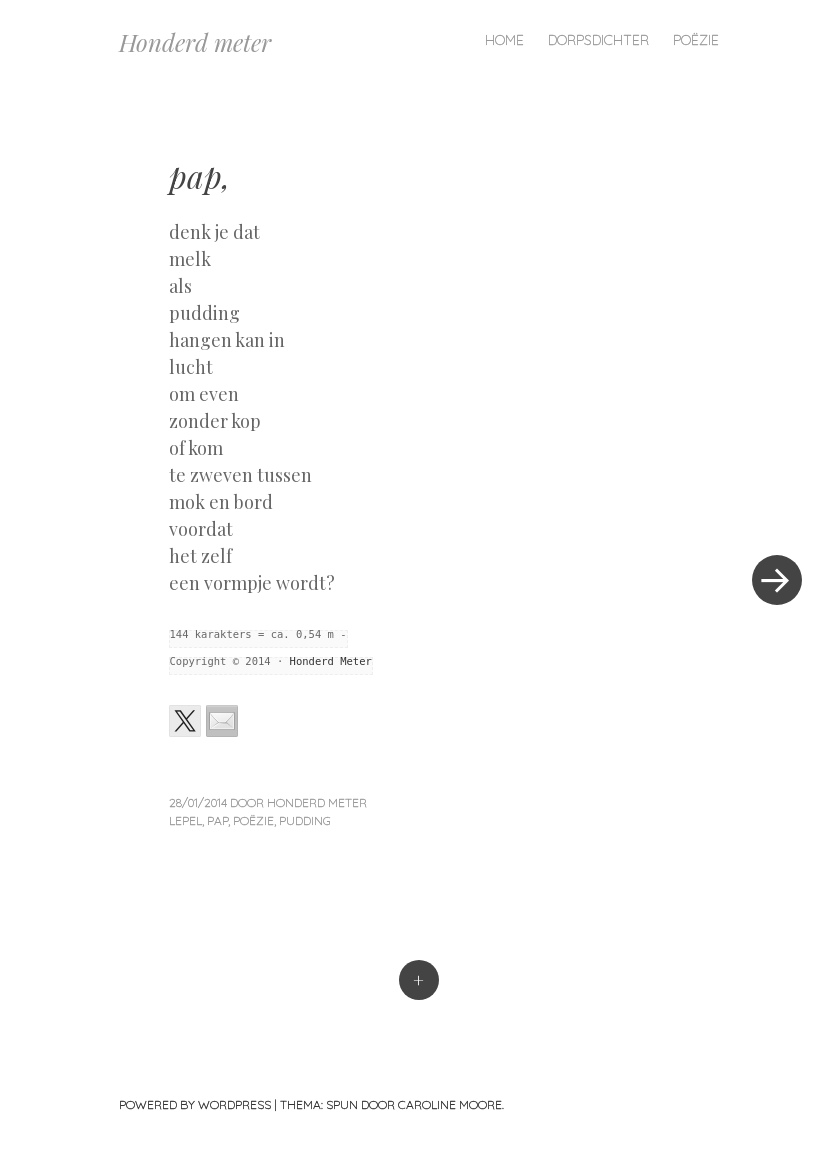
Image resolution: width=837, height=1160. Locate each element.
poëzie (253, 820)
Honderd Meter (331, 661)
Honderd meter (195, 42)
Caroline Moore (450, 1104)
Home (504, 40)
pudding (305, 820)
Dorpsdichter (598, 40)
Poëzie (696, 40)
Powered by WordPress (195, 1104)
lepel (185, 820)
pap (217, 820)
